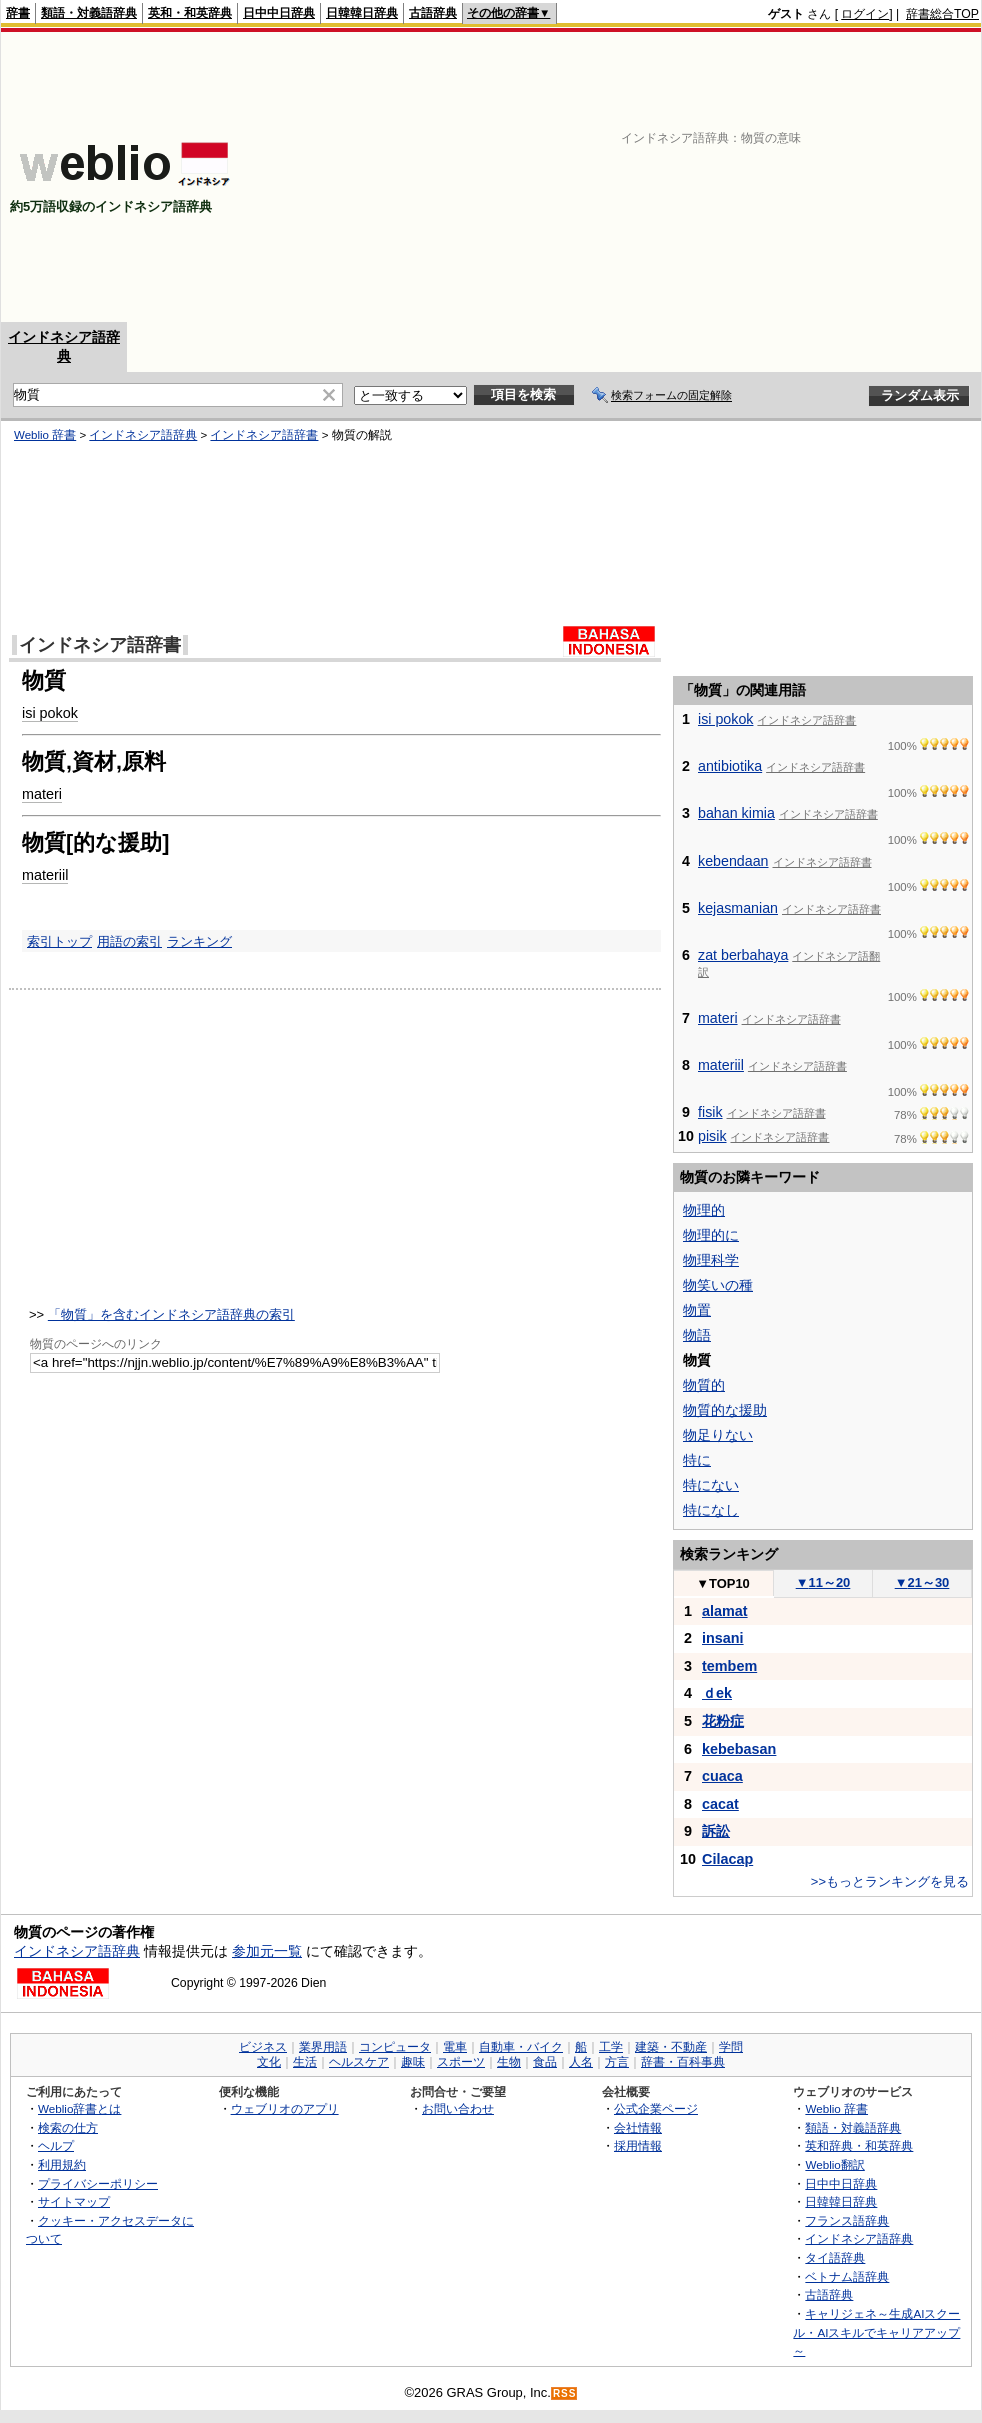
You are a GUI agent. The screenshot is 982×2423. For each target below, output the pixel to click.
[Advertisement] (720, 177)
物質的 (704, 1385)
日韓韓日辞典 (362, 13)
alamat (725, 1611)
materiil (45, 875)
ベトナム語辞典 (847, 2276)
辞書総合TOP (942, 14)
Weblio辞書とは (79, 2108)
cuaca (722, 1776)
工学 (611, 2047)
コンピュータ (395, 2047)
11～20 (823, 1582)
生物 (509, 2062)
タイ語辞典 (835, 2257)
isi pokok (50, 713)
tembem (729, 1666)
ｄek (717, 1693)
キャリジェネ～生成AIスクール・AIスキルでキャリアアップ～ (876, 2332)
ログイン (865, 14)
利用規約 (62, 2164)
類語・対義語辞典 (89, 13)
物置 (697, 1310)
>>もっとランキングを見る (890, 1881)
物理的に (711, 1235)
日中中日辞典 (279, 13)
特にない (711, 1485)
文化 (269, 2062)
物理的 (704, 1210)
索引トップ (59, 941)
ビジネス (263, 2047)
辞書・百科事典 (683, 2062)
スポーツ (461, 2062)
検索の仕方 (68, 2127)
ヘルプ (56, 2145)
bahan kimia (736, 813)
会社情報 (638, 2127)
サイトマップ (74, 2201)
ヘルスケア (359, 2062)
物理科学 (711, 1260)
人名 (581, 2062)
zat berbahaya (743, 955)
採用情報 (638, 2145)
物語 (697, 1335)
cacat (720, 1804)
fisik (710, 1112)
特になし (711, 1510)
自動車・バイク (521, 2047)
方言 (617, 2062)
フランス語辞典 (847, 2220)
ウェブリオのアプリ (285, 2108)
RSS (565, 2393)
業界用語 (323, 2047)
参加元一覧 (267, 1951)
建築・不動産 (671, 2047)
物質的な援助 (725, 1410)
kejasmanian (738, 908)
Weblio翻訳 (834, 2164)
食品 (545, 2062)
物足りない (718, 1435)
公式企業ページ (656, 2108)
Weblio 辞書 (45, 435)
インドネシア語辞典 (143, 435)
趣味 (413, 2062)
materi (42, 794)
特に (697, 1460)
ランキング (199, 941)
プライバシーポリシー (98, 2183)
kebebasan (739, 1749)
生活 (305, 2062)
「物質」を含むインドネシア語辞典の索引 (171, 1314)
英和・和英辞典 (190, 13)
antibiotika (730, 766)
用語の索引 (129, 941)
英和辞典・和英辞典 (859, 2145)
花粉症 (723, 1721)
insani (723, 1638)
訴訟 (716, 1831)
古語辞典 (433, 13)
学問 (731, 2047)
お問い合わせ (458, 2108)
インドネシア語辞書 (264, 435)
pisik (712, 1136)
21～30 (922, 1582)
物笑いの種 (718, 1285)
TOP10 (723, 1583)
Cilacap (727, 1859)
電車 (455, 2047)
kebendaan (733, 861)
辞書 (18, 13)
